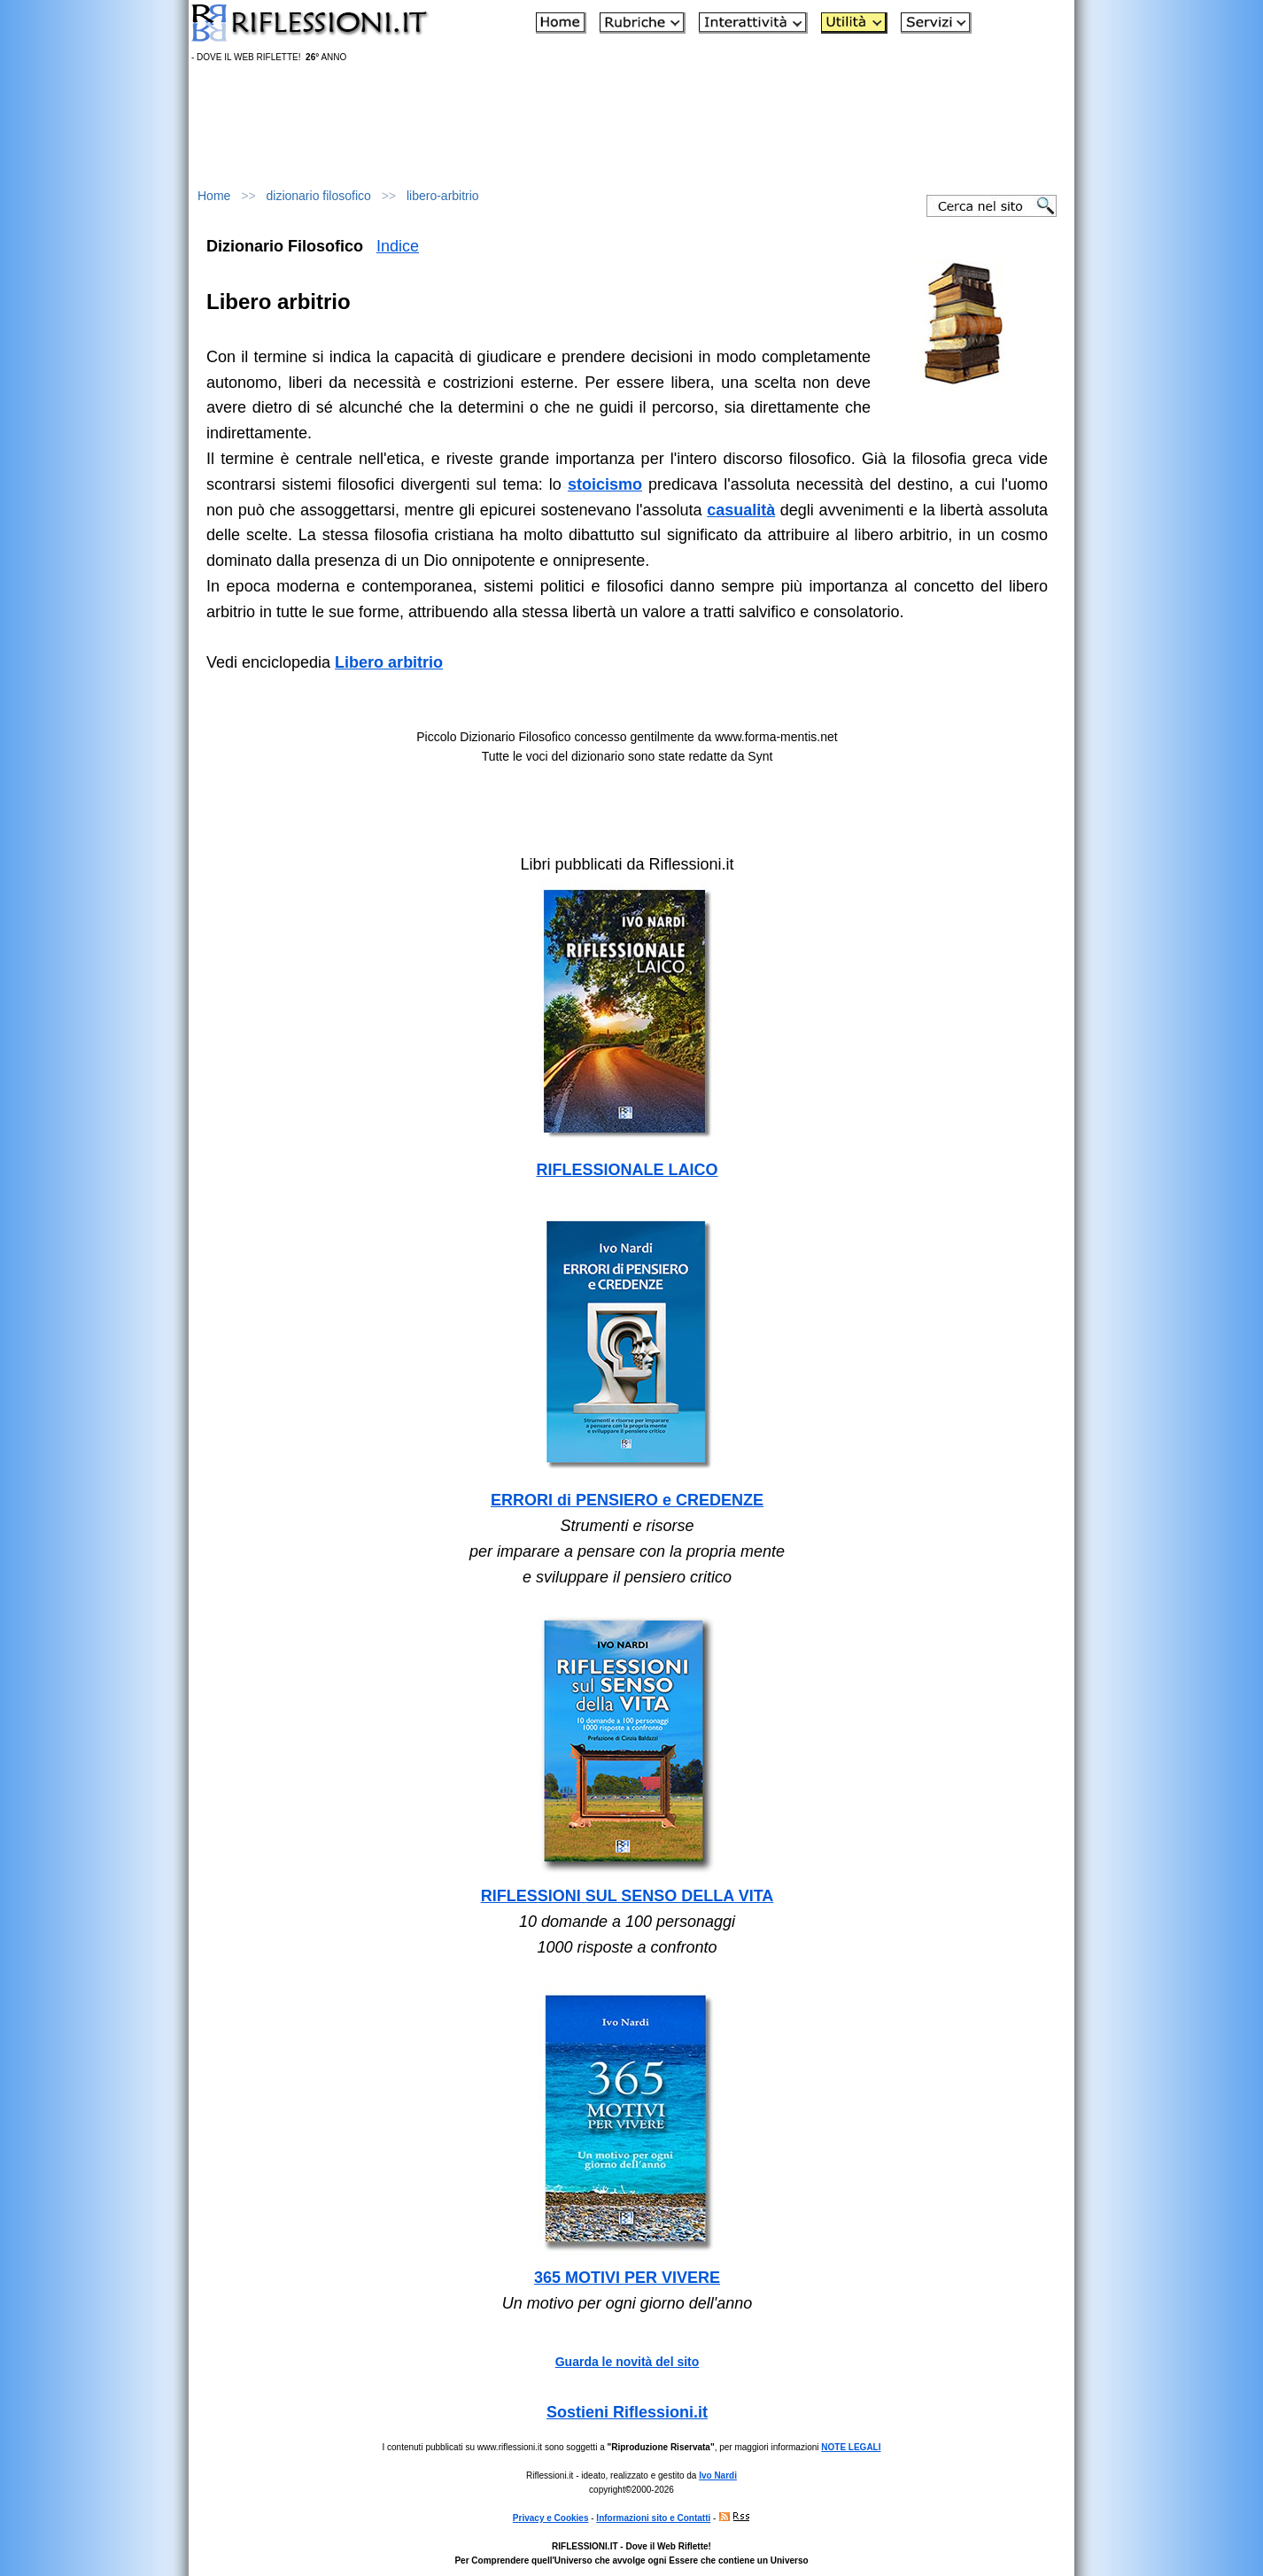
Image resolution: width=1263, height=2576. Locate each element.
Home (214, 196)
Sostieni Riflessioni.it (627, 2412)
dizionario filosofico (319, 196)
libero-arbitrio (443, 196)
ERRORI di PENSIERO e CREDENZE (627, 1500)
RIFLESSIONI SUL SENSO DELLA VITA (627, 1896)
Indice (397, 246)
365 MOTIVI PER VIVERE (627, 2277)
